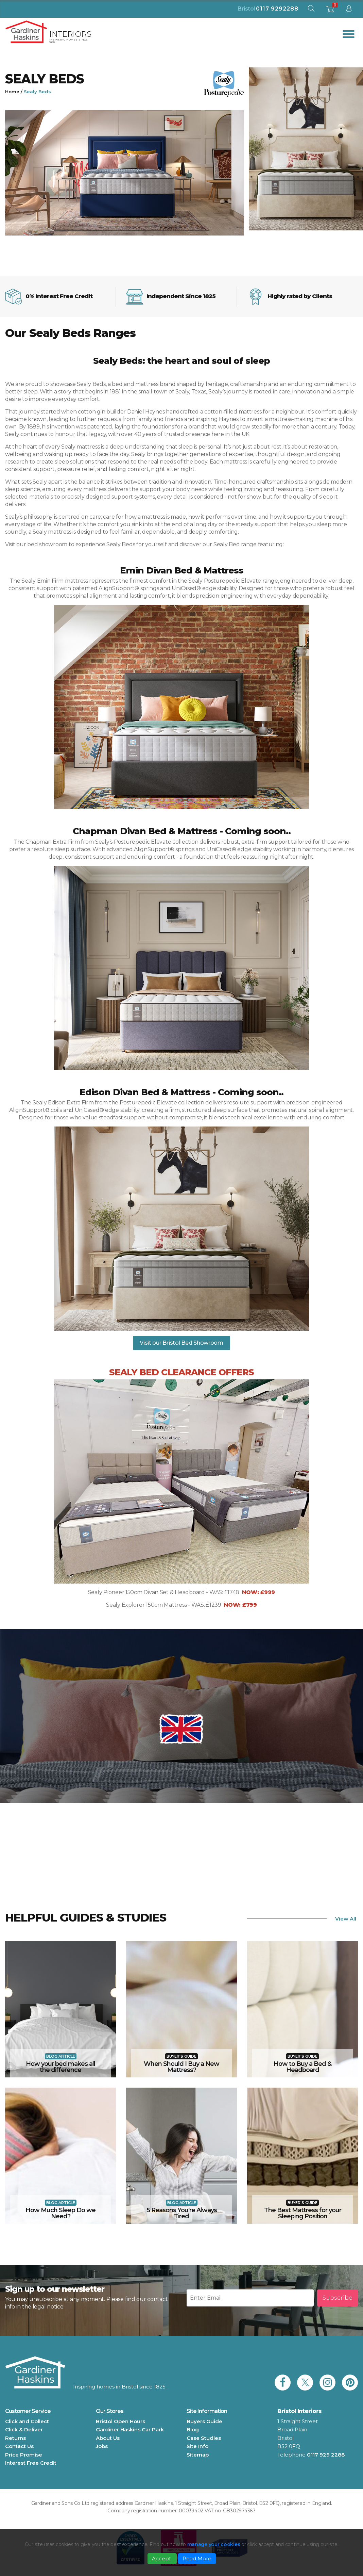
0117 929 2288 (326, 2454)
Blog (193, 2429)
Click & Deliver (24, 2429)
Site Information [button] (207, 2411)
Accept (162, 2558)
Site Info (197, 2446)
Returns (15, 2438)
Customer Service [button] (28, 2411)
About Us (108, 2438)
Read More (197, 2558)
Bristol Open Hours (120, 2421)
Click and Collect (27, 2421)
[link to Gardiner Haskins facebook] (283, 2383)
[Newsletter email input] (250, 2297)
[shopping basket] (329, 11)
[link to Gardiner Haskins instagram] (327, 2383)
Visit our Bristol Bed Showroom (181, 1343)
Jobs (102, 2446)
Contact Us (19, 2446)
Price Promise (23, 2454)
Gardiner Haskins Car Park (130, 2429)
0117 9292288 (277, 8)
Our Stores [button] (109, 2411)
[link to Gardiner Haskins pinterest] (350, 2383)
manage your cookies (213, 2544)
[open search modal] (311, 10)
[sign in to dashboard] (349, 10)
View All (345, 1918)
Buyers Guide (204, 2421)
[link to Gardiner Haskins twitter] (305, 2383)
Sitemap (198, 2454)
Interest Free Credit (30, 2463)
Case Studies (204, 2438)
